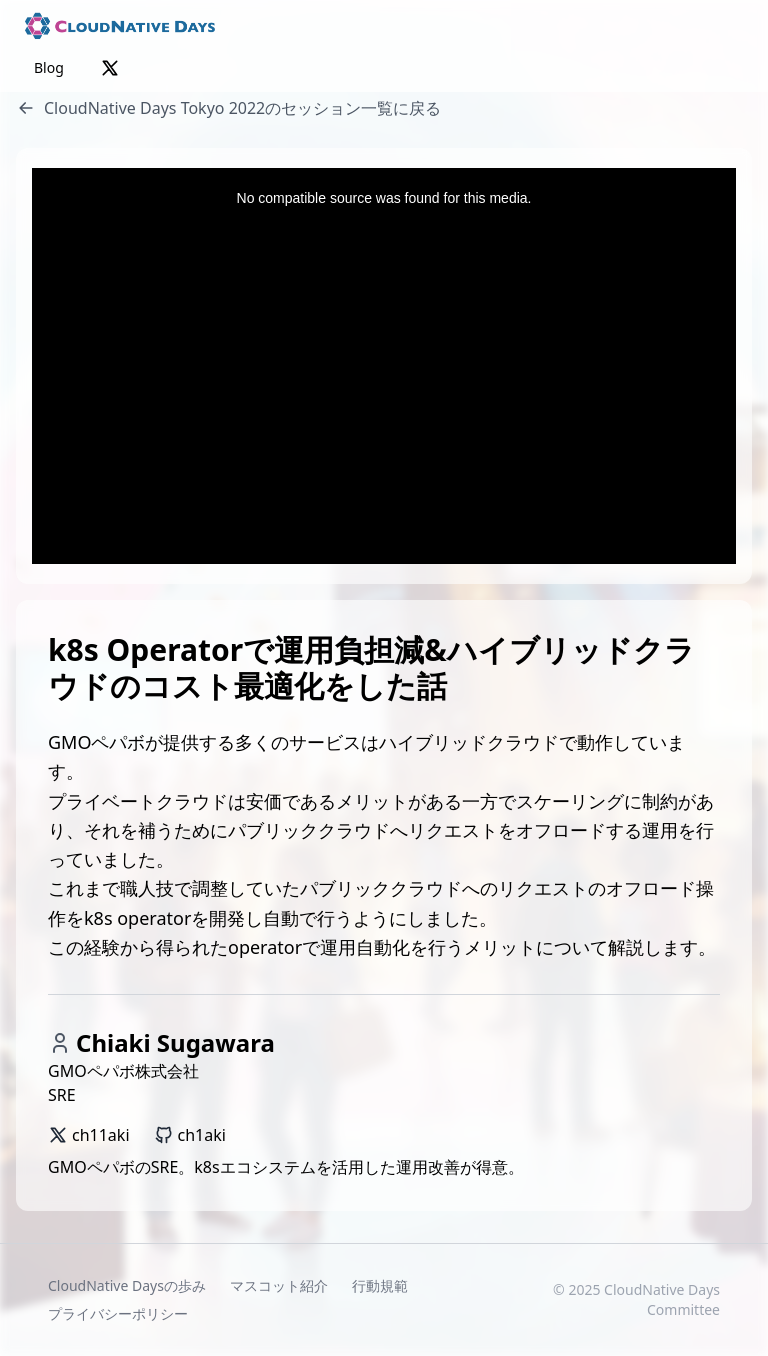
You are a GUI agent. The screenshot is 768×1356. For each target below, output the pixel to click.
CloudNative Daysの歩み (127, 1285)
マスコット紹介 (279, 1285)
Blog (49, 67)
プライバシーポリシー (118, 1313)
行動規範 (380, 1285)
